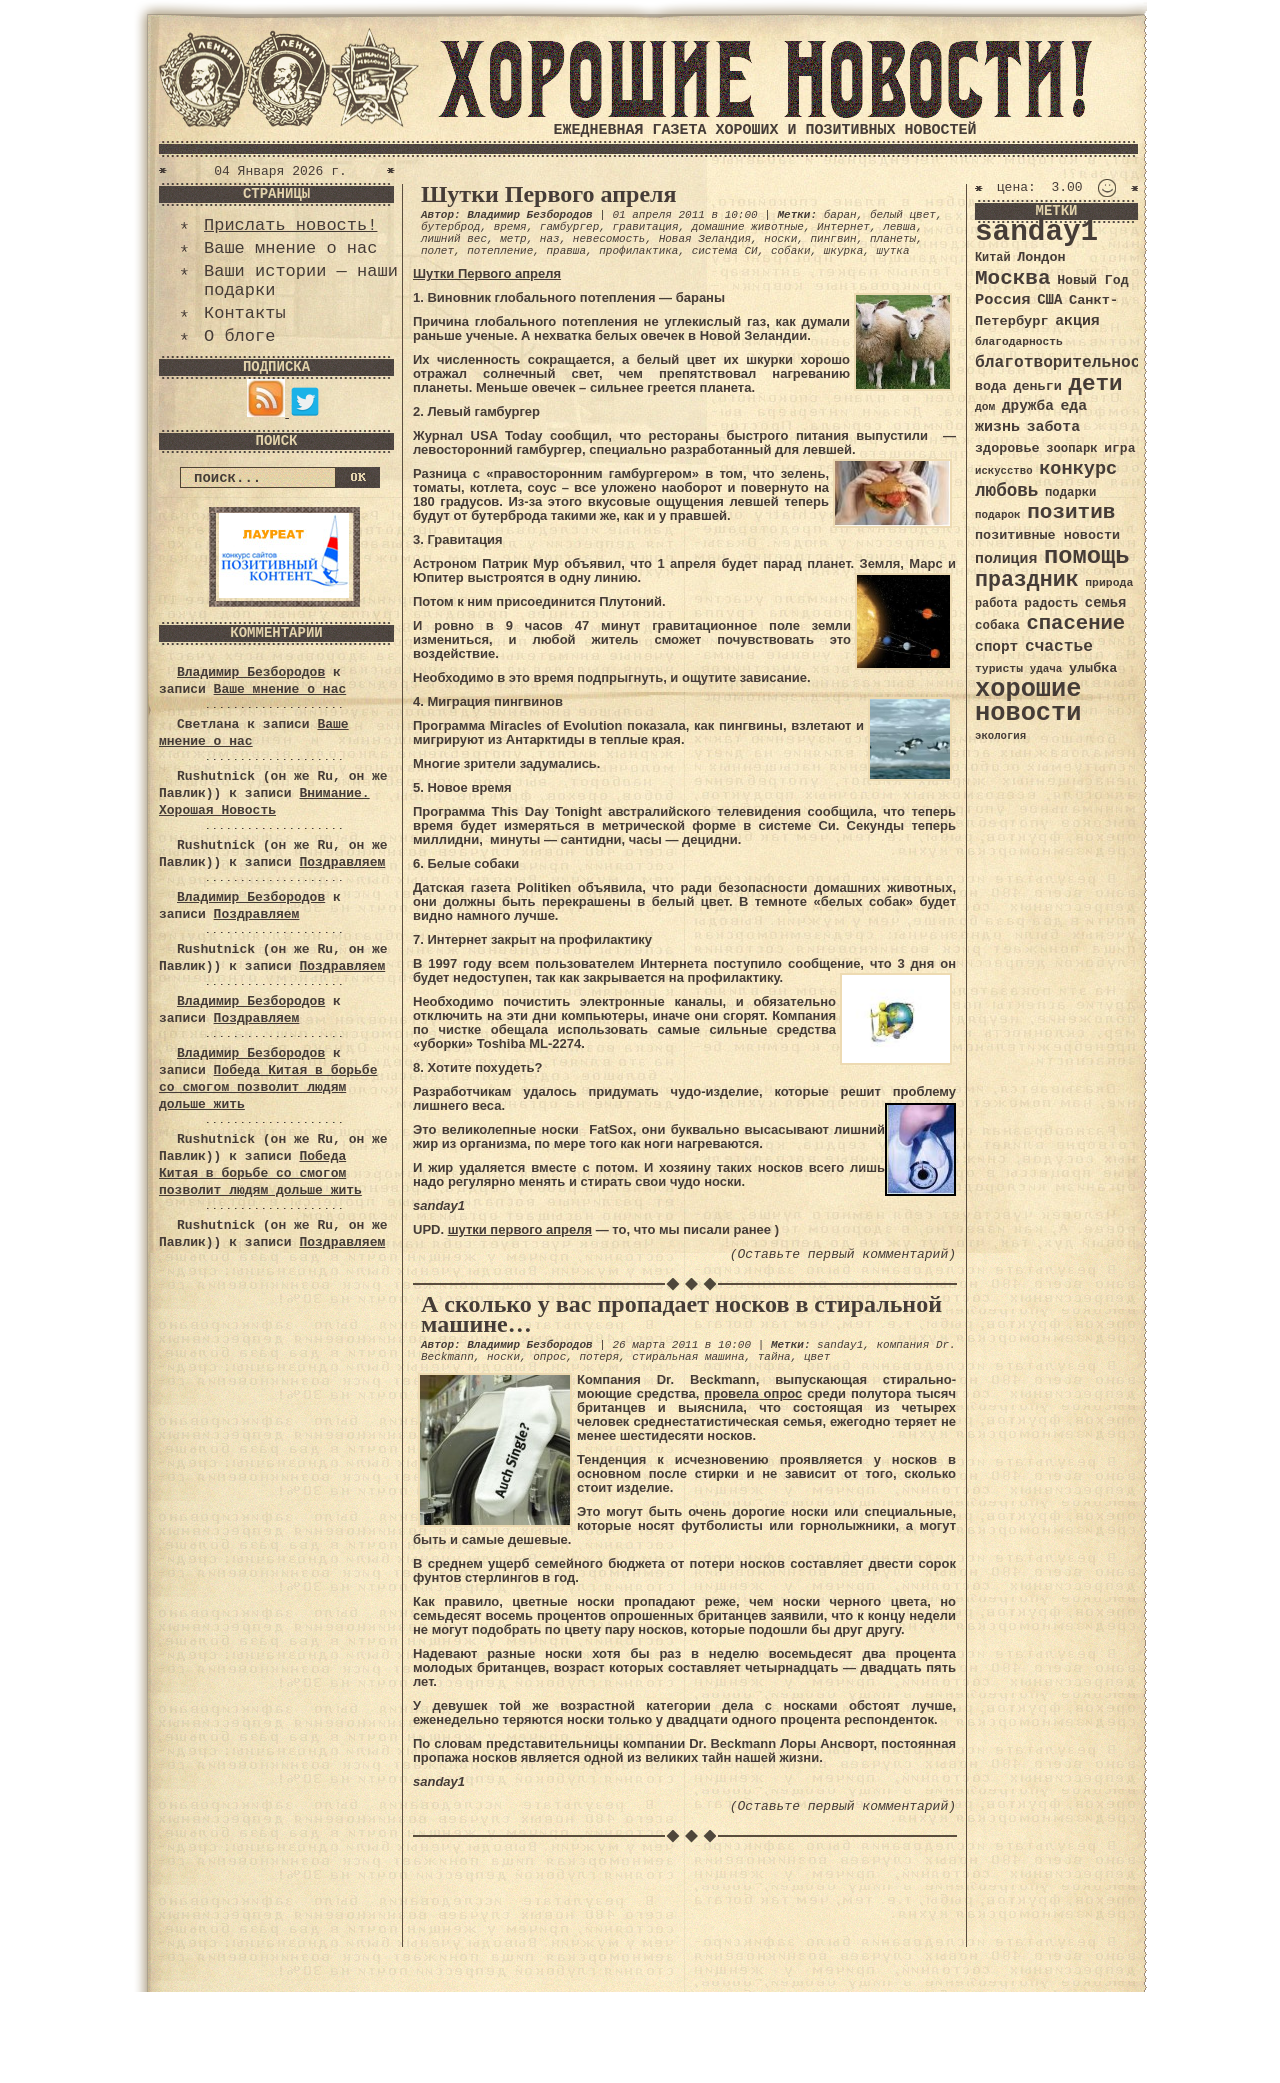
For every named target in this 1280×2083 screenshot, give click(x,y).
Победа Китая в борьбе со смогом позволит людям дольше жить (268, 1087)
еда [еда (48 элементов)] (1073, 406)
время (510, 227)
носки (780, 239)
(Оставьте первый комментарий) (843, 1254)
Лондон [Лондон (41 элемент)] (1041, 257)
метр (513, 239)
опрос (549, 1357)
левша (899, 227)
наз (550, 239)
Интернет (843, 227)
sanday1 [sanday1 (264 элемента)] (1036, 232)
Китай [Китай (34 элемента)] (993, 258)
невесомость (609, 239)
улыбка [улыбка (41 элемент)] (1093, 668)
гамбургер (569, 227)
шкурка (844, 251)
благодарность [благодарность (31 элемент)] (1019, 342)
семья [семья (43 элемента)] (1106, 603)
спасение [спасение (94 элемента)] (1075, 623)
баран (840, 215)
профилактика (638, 251)
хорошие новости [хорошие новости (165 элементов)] (1028, 701)
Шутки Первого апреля (549, 194)
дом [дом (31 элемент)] (985, 407)
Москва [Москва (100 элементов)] (1013, 278)
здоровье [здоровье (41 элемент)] (1007, 448)
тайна (774, 1357)
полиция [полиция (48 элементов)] (1006, 559)
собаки (791, 251)
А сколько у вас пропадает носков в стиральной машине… (681, 1314)
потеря (599, 1357)
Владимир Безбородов (251, 672)
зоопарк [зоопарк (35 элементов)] (1071, 449)
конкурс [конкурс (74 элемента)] (1078, 469)
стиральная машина (688, 1357)
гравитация (645, 227)
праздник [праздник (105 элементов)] (1027, 580)
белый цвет (903, 215)
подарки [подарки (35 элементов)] (1070, 493)
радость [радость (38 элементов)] (1051, 603)
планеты (893, 239)
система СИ (725, 251)
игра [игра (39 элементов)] (1119, 448)
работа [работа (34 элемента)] (996, 604)
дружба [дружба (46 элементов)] (1028, 406)
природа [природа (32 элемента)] (1109, 582)
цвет (817, 1357)
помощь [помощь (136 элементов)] (1087, 556)
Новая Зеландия (705, 239)
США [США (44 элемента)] (1049, 300)
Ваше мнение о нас (290, 248)
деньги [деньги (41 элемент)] (1037, 386)
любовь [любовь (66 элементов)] (1006, 491)
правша (566, 251)
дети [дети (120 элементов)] (1095, 384)
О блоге (239, 336)
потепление (500, 251)
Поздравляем (342, 862)
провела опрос (753, 1393)
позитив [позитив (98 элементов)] (1071, 512)
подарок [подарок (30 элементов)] (998, 515)
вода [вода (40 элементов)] (991, 386)
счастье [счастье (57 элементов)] (1059, 646)
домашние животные (748, 227)
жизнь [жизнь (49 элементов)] (997, 427)
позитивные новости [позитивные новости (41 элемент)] (1047, 535)
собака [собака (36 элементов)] (997, 626)
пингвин (834, 239)
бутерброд (450, 227)
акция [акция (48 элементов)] (1077, 321)
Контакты (245, 313)
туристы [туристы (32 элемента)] (999, 668)
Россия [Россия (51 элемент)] (1003, 300)
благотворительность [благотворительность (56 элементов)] (1067, 362)
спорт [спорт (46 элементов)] (996, 647)
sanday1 (840, 1345)
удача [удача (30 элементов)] (1046, 669)
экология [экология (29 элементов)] (1000, 736)
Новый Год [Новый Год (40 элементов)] (1092, 280)
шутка (893, 251)
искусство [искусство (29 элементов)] (1004, 471)
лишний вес (454, 239)
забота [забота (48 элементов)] (1053, 427)
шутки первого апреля (520, 1229)
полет (437, 251)
